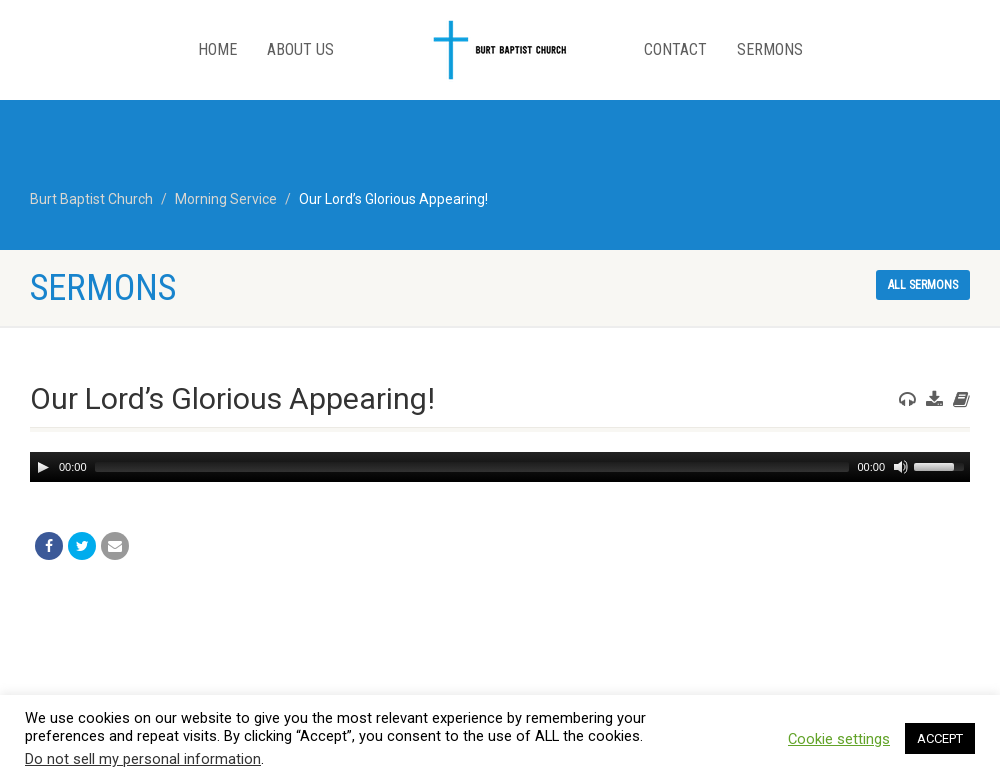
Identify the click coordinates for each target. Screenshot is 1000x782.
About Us (300, 49)
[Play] (43, 467)
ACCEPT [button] (940, 738)
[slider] (472, 467)
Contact (675, 49)
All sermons (923, 285)
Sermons (770, 49)
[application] (500, 467)
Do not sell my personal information (143, 759)
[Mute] (901, 467)
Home (217, 49)
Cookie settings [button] (839, 739)
